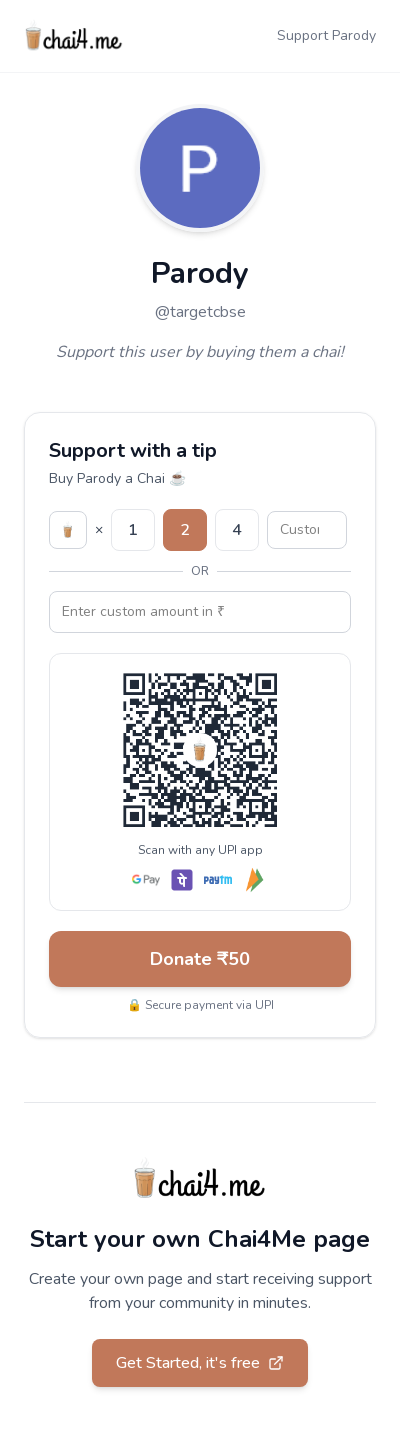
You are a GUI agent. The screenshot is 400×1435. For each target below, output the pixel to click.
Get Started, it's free (200, 1363)
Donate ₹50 (200, 959)
